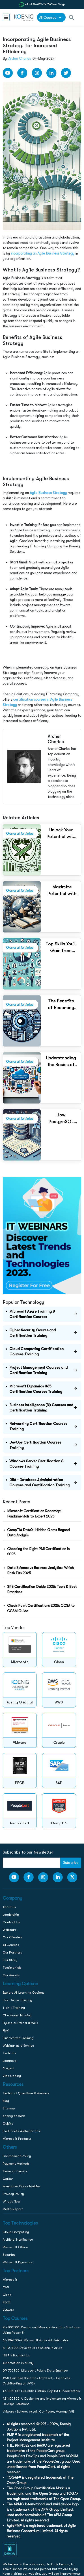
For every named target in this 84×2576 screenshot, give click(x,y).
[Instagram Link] (37, 73)
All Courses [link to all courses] (50, 18)
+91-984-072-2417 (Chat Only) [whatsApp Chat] (45, 4)
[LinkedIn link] (51, 73)
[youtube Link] (8, 73)
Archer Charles (19, 59)
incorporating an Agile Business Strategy (42, 253)
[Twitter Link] (66, 73)
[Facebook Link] (22, 73)
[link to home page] (23, 17)
